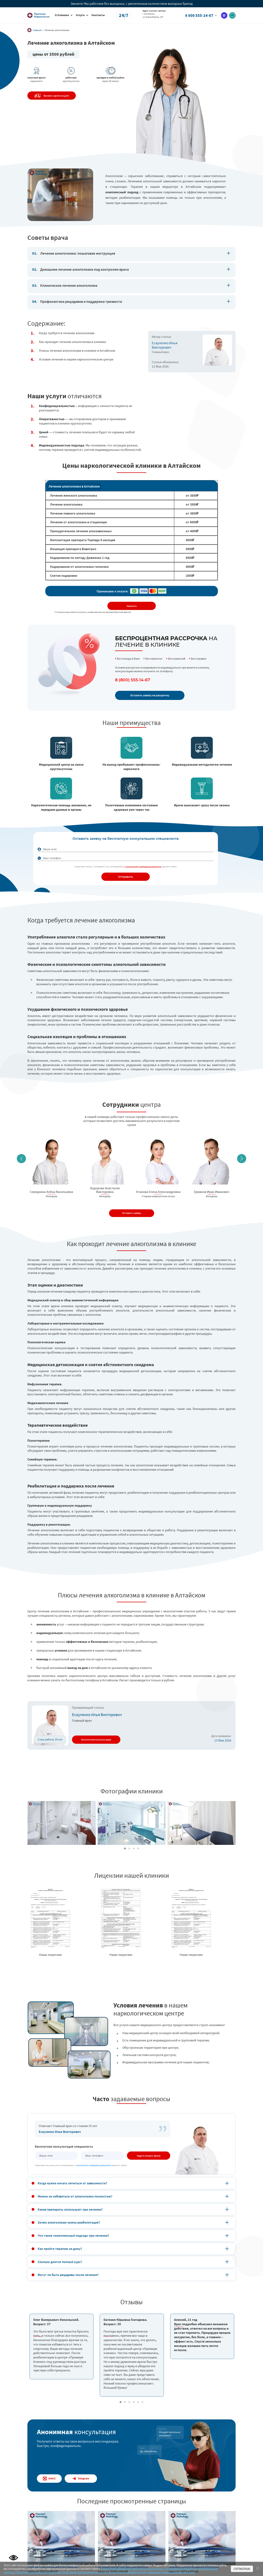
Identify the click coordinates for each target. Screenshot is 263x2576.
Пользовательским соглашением (37, 2572)
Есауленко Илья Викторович (60, 2132)
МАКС (49, 2478)
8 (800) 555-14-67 (132, 679)
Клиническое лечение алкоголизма (68, 285)
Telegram (81, 2478)
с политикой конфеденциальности (142, 866)
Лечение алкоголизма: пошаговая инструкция (77, 253)
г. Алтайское (149, 13)
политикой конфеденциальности (93, 2165)
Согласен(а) (242, 2569)
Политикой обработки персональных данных (132, 2569)
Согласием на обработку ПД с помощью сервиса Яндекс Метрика (151, 2572)
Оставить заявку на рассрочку (149, 695)
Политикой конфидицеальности (84, 2572)
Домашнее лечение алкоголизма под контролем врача (84, 269)
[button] (125, 1848)
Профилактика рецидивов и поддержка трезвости (81, 301)
